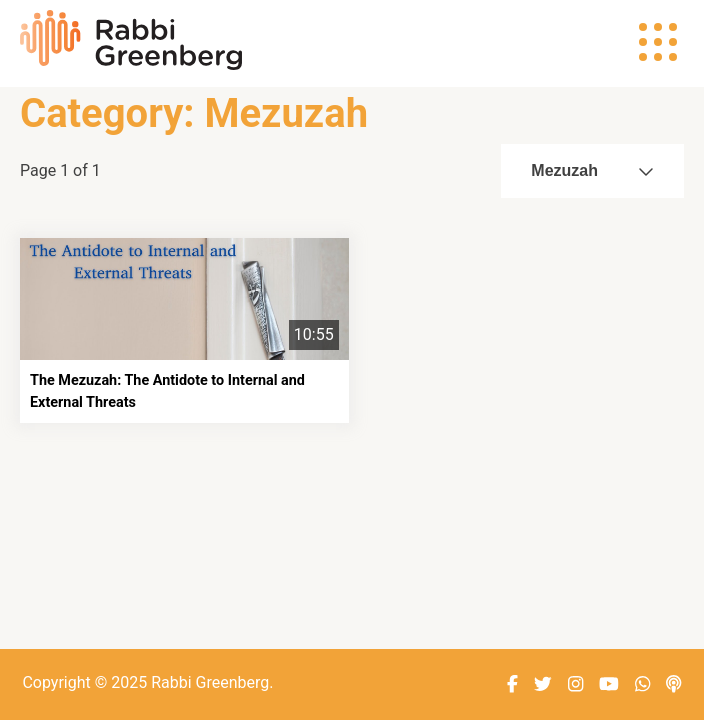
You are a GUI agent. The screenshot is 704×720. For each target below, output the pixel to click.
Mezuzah (592, 170)
